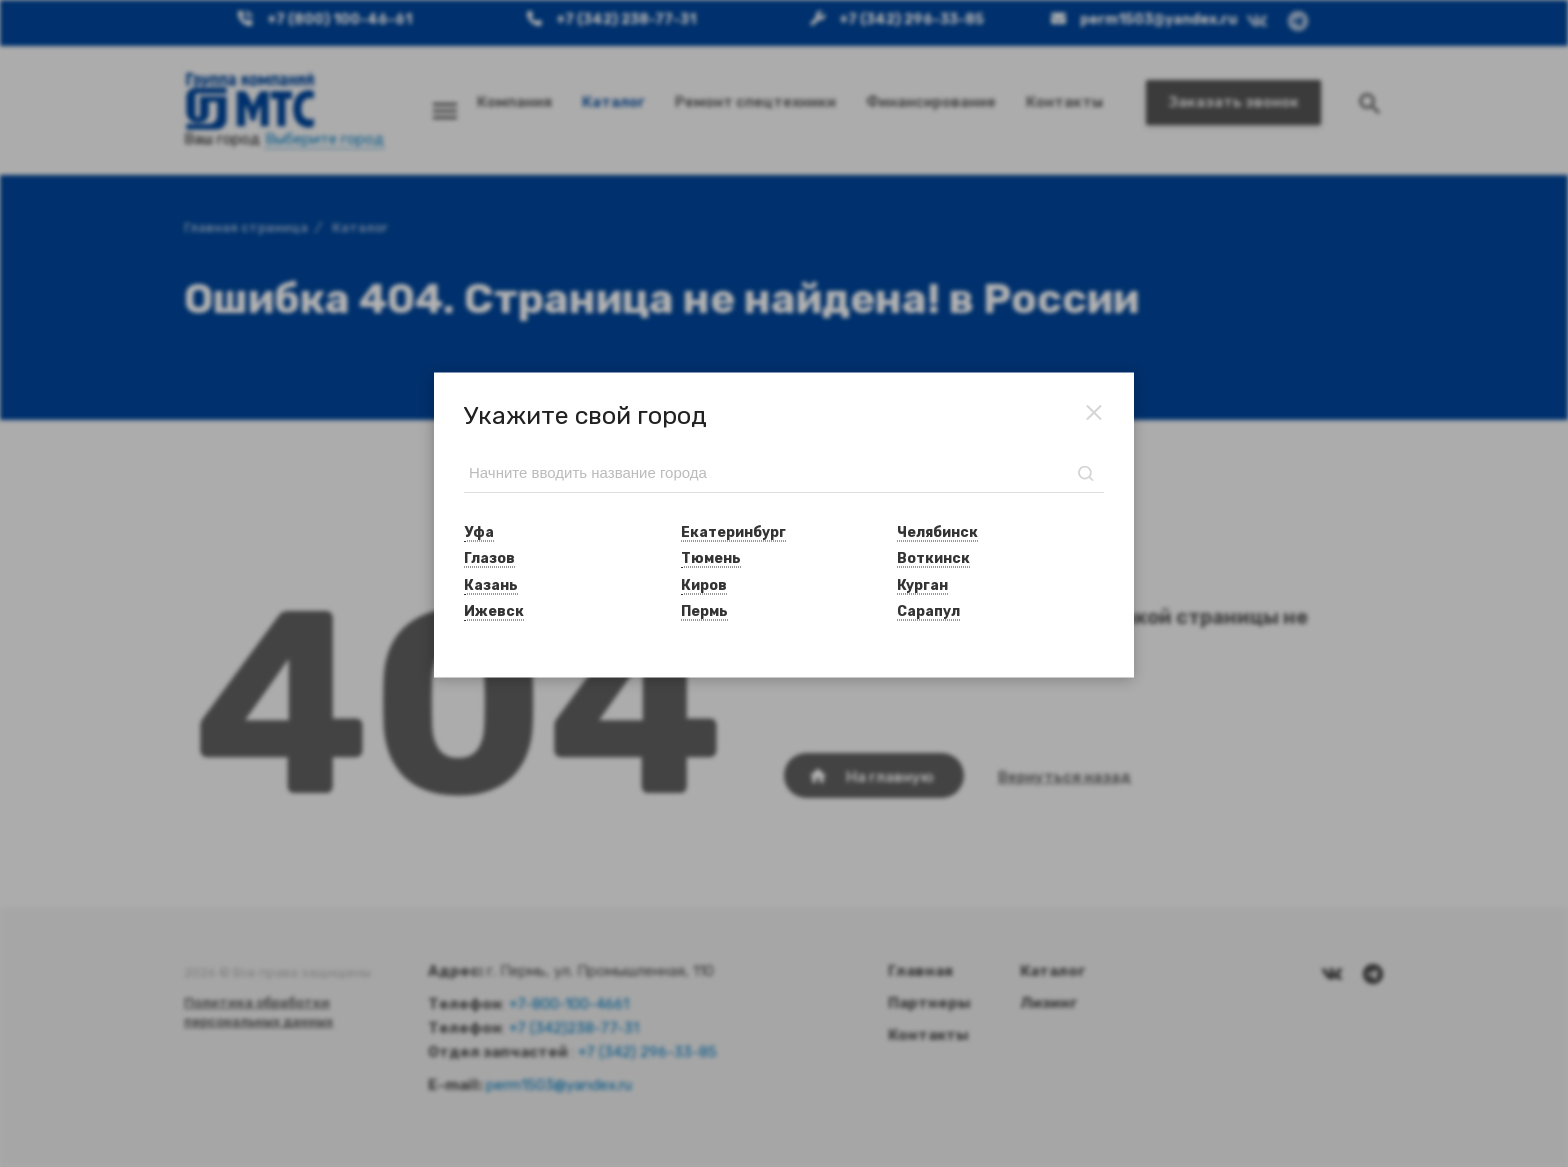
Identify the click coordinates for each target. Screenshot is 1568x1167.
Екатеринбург (733, 532)
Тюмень (711, 558)
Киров (704, 584)
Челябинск (937, 532)
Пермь (704, 610)
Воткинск (933, 558)
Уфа (479, 532)
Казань (491, 584)
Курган (922, 584)
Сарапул (928, 610)
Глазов (489, 558)
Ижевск (494, 610)
